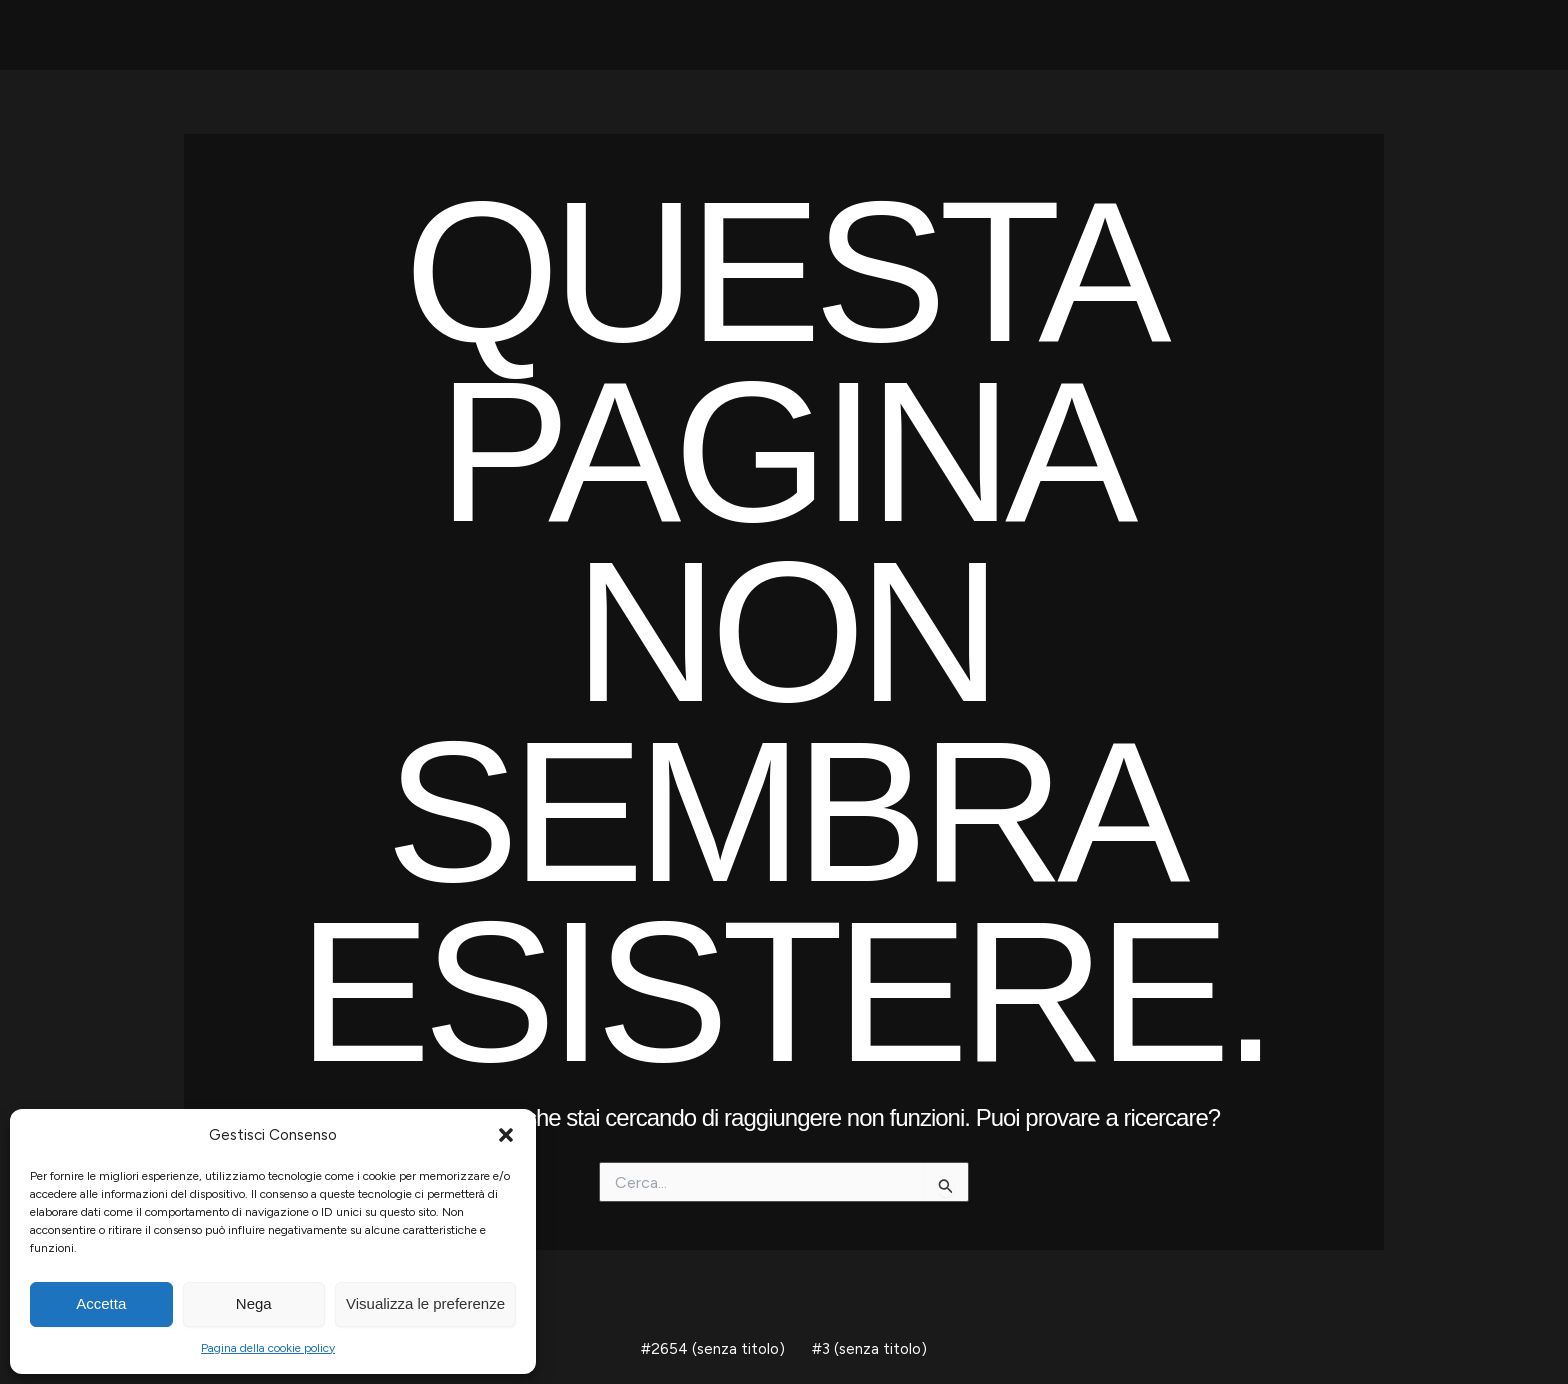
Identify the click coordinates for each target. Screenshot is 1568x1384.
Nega (254, 1303)
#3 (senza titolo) (867, 1348)
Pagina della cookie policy (268, 1348)
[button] (506, 1135)
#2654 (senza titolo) (716, 1348)
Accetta (101, 1303)
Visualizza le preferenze (425, 1303)
